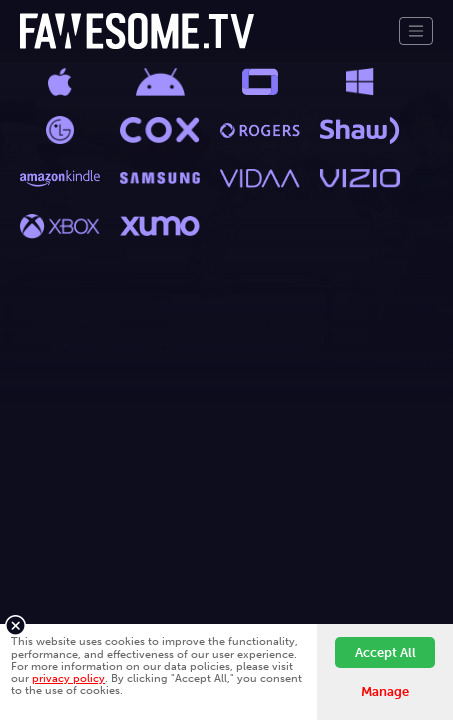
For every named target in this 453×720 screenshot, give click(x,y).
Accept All (385, 652)
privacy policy (68, 678)
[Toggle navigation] (416, 31)
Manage (385, 691)
